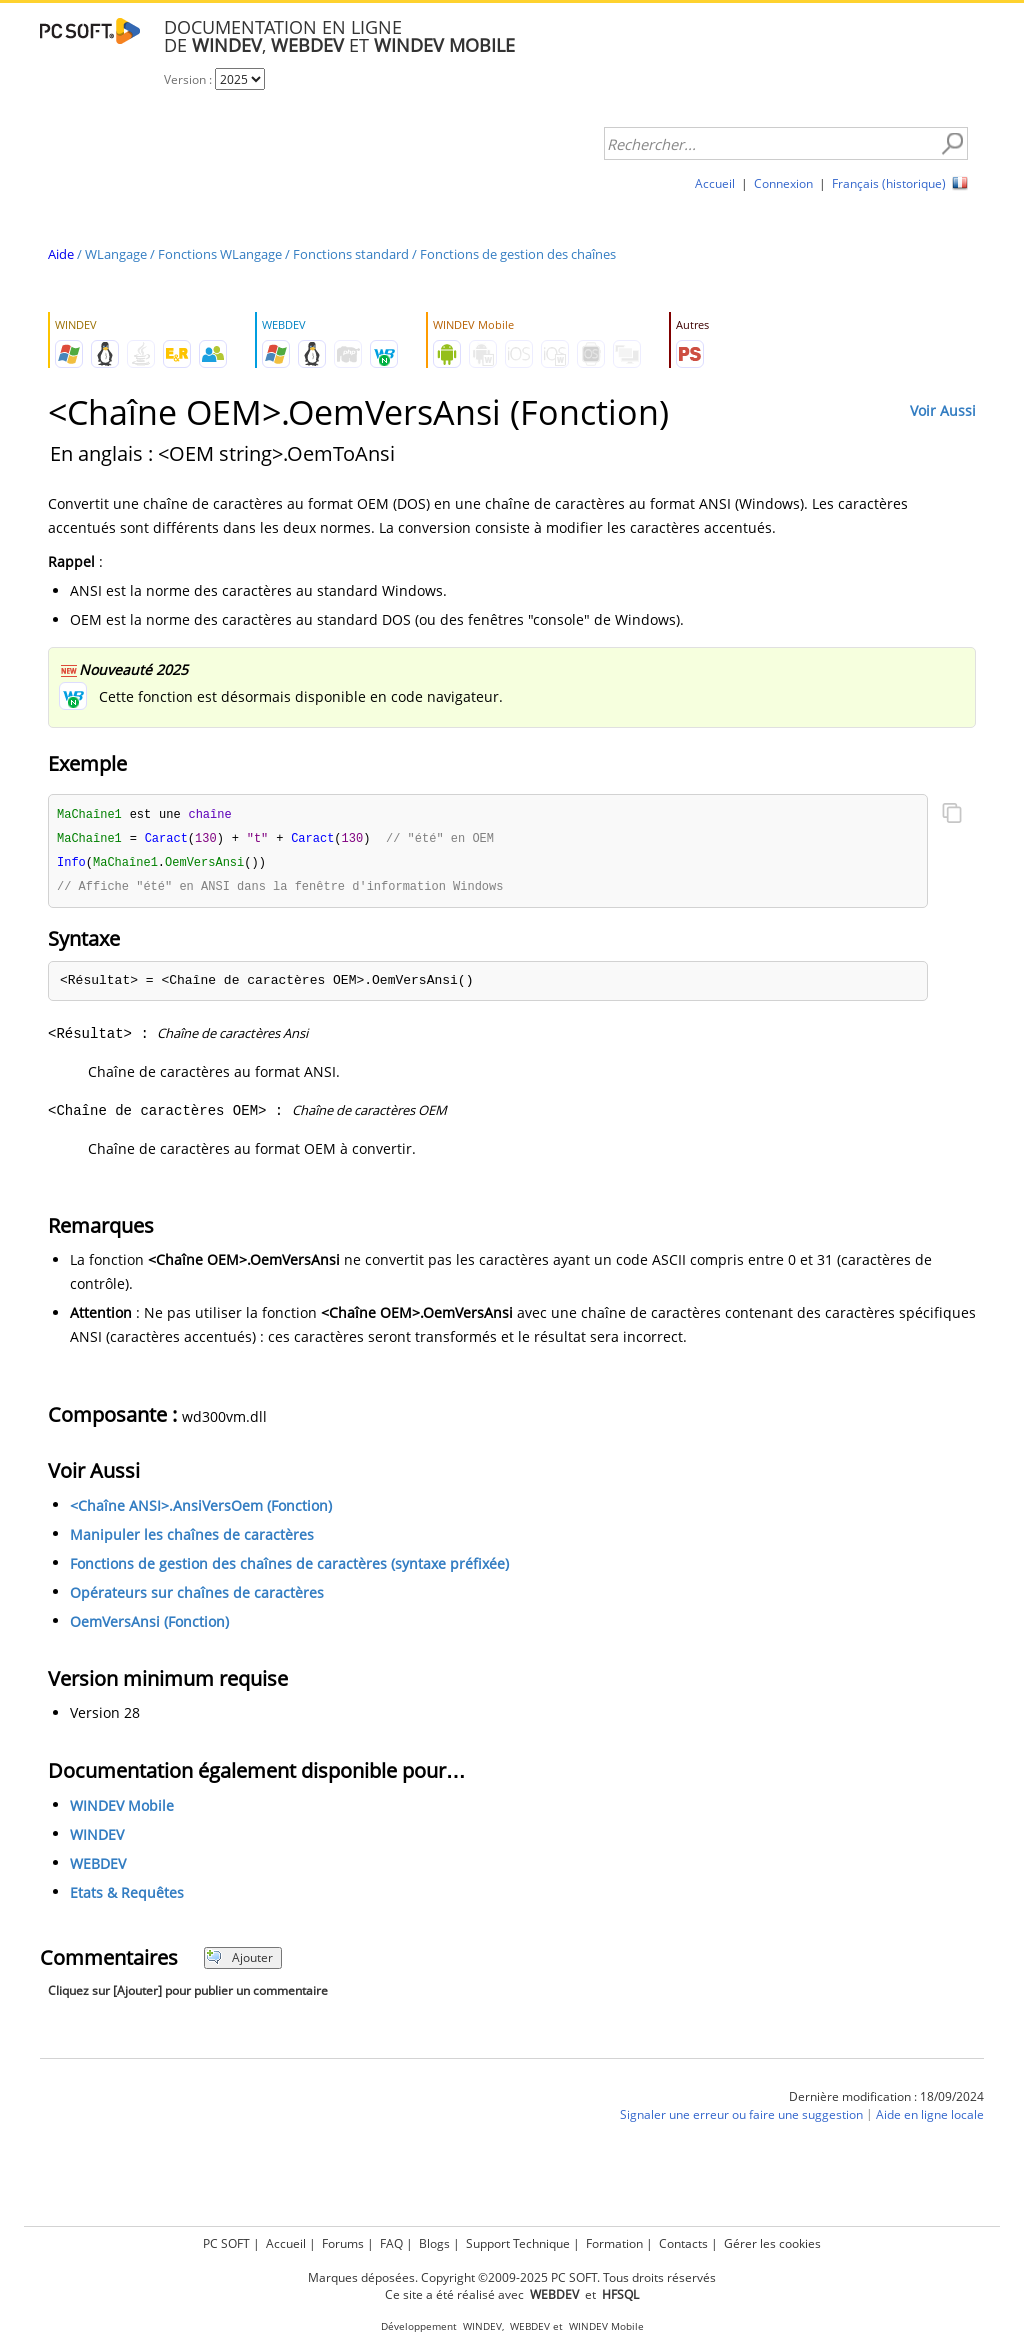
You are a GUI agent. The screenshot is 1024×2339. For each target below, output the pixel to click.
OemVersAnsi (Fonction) (149, 1625)
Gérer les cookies (772, 2243)
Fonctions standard (351, 254)
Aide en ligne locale (930, 2118)
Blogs (434, 2243)
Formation (614, 2243)
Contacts (683, 2243)
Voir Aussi (943, 410)
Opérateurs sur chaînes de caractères (197, 1596)
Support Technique (518, 2243)
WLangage (116, 254)
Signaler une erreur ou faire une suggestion (741, 2118)
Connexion (783, 183)
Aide (61, 254)
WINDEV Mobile (122, 1809)
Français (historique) (889, 183)
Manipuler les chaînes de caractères (192, 1538)
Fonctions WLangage (220, 254)
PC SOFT (226, 2243)
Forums (343, 2243)
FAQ (391, 2243)
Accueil (715, 183)
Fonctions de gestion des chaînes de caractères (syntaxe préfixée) (289, 1567)
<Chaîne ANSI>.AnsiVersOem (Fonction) (201, 1509)
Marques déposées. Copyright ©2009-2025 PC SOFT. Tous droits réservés (512, 2277)
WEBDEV (98, 1867)
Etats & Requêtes (127, 1896)
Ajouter (239, 1961)
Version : (189, 79)
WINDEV (97, 1838)
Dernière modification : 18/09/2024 (886, 2100)
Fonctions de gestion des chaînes (518, 254)
